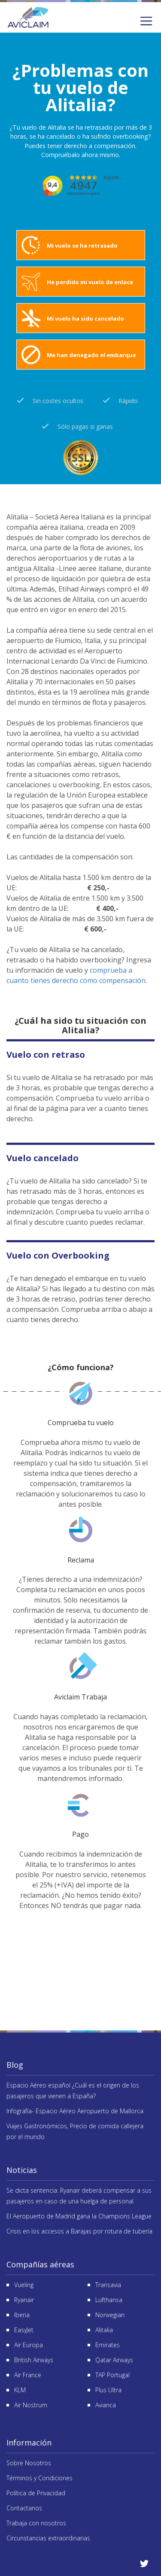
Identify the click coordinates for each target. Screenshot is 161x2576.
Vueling (23, 2285)
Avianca (105, 2405)
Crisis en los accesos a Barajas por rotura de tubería (79, 2231)
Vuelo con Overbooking (57, 1255)
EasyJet (23, 2330)
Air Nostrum (30, 2405)
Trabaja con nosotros (36, 2523)
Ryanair (24, 2300)
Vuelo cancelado (42, 1158)
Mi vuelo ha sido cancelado (85, 318)
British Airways (33, 2360)
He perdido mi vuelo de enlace (90, 282)
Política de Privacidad (35, 2493)
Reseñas (80, 1957)
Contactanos (24, 2508)
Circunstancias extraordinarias (48, 2538)
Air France (27, 2375)
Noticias (21, 2170)
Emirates (107, 2345)
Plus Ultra (108, 2390)
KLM (20, 2390)
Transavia (108, 2285)
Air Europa (28, 2345)
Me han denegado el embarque (91, 355)
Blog (14, 2065)
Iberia (22, 2315)
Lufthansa (108, 2300)
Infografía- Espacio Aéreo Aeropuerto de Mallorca (74, 2111)
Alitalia (104, 2330)
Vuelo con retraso (45, 1054)
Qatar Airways (114, 2360)
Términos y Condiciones (39, 2478)
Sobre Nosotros (28, 2463)
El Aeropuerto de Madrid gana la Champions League (79, 2216)
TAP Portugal (112, 2375)
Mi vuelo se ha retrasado (82, 245)
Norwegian (110, 2315)
